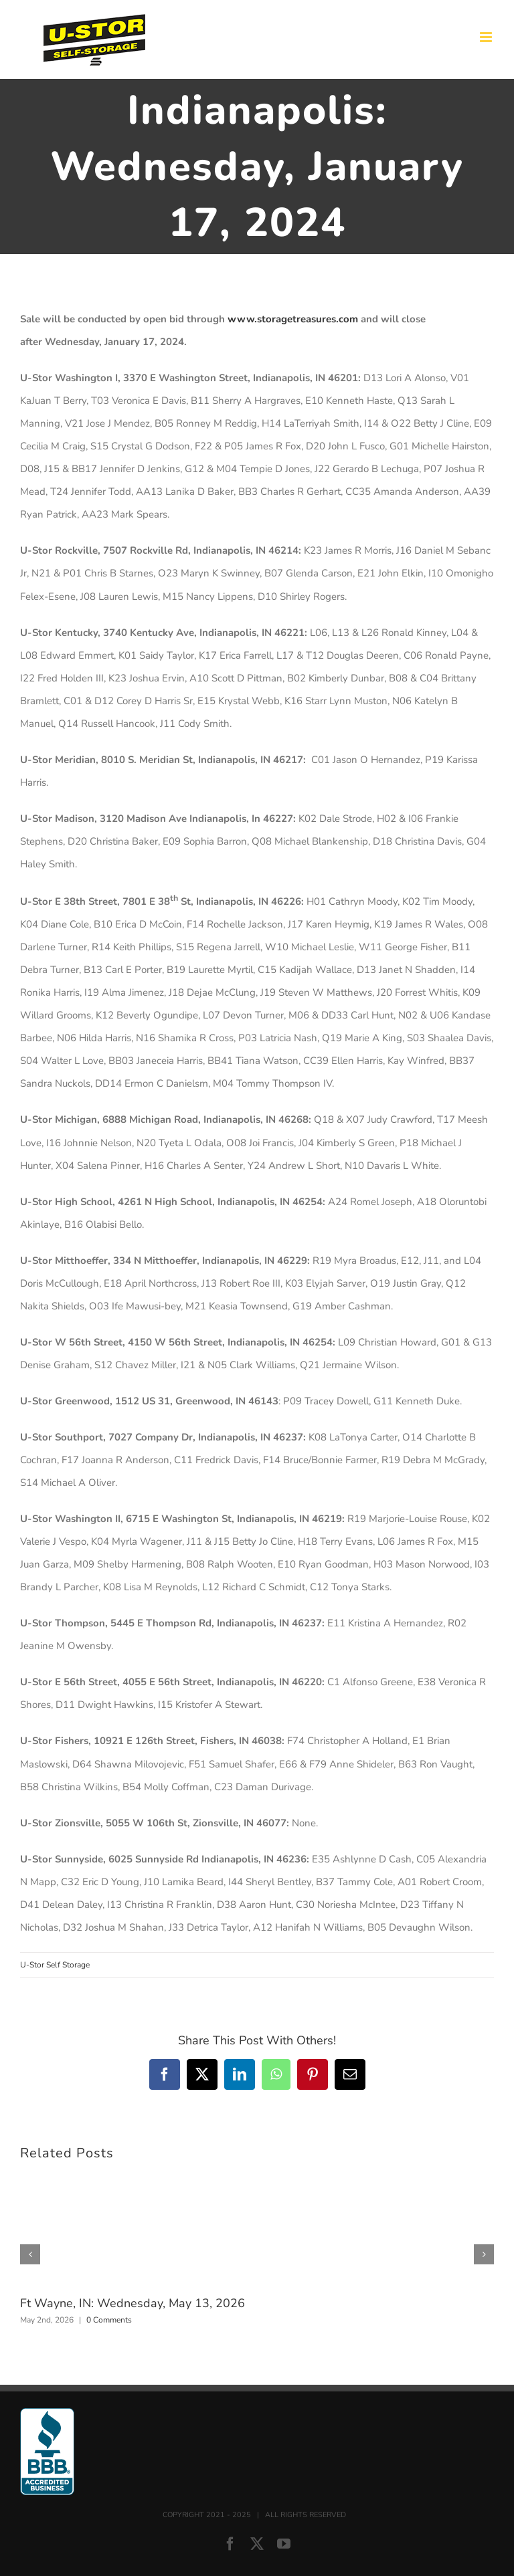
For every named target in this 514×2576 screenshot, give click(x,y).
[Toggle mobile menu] (487, 37)
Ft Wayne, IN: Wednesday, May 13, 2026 (132, 2303)
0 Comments (109, 2320)
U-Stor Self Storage (55, 1964)
